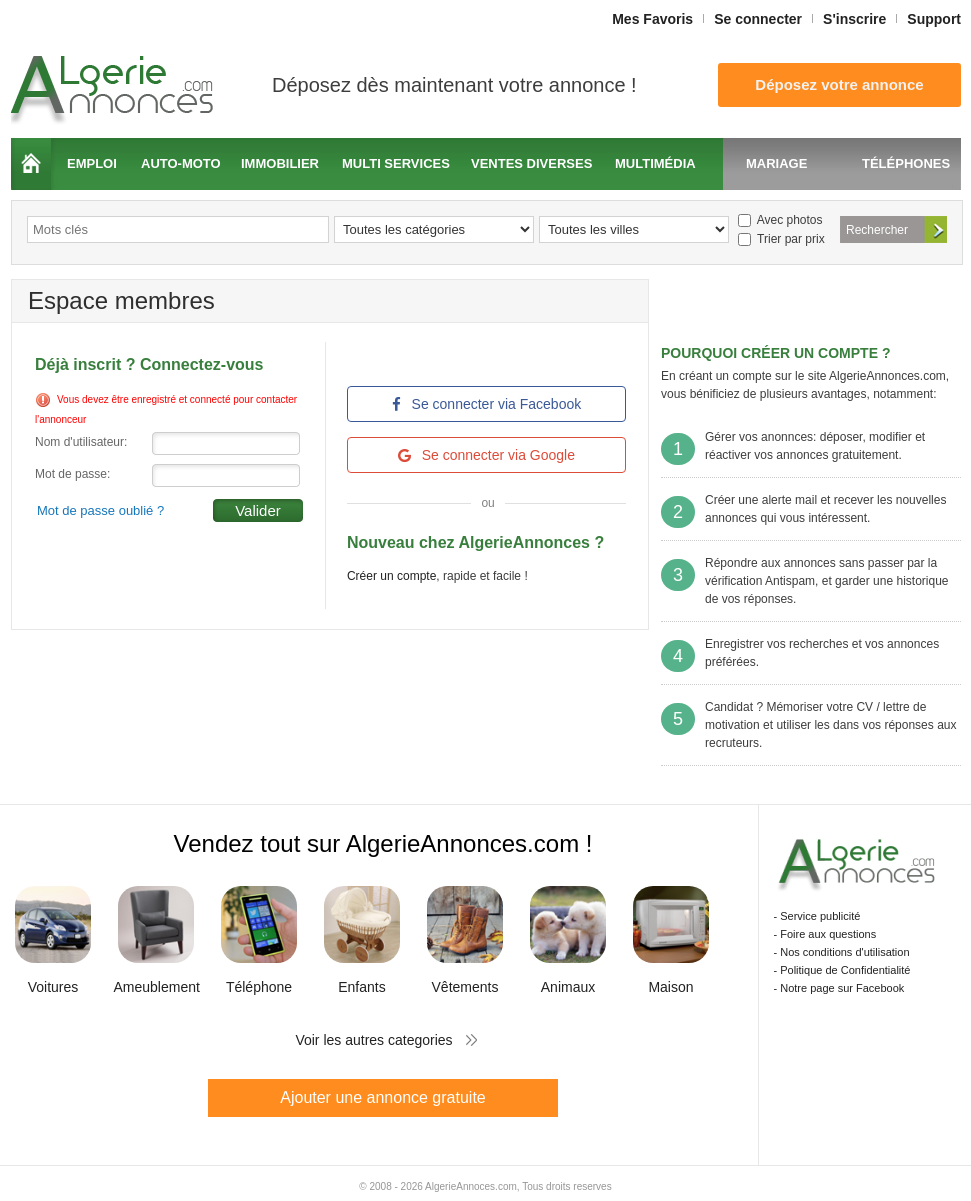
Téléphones (906, 163)
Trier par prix (781, 239)
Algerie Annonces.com (115, 83)
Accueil (31, 164)
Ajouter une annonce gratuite (382, 1097)
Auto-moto (181, 163)
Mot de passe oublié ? (100, 510)
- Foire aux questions (825, 934)
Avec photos (780, 220)
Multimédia (655, 163)
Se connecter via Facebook (487, 404)
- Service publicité (817, 916)
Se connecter (758, 19)
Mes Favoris (652, 19)
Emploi (92, 163)
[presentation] (187, 561)
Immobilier (280, 163)
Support (934, 19)
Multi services (396, 163)
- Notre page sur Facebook (839, 988)
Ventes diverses (531, 163)
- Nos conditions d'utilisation (842, 952)
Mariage (776, 163)
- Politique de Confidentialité (842, 970)
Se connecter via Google (486, 455)
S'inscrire (854, 19)
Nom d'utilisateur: (81, 442)
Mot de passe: (72, 474)
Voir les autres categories (373, 1040)
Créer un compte (391, 576)
